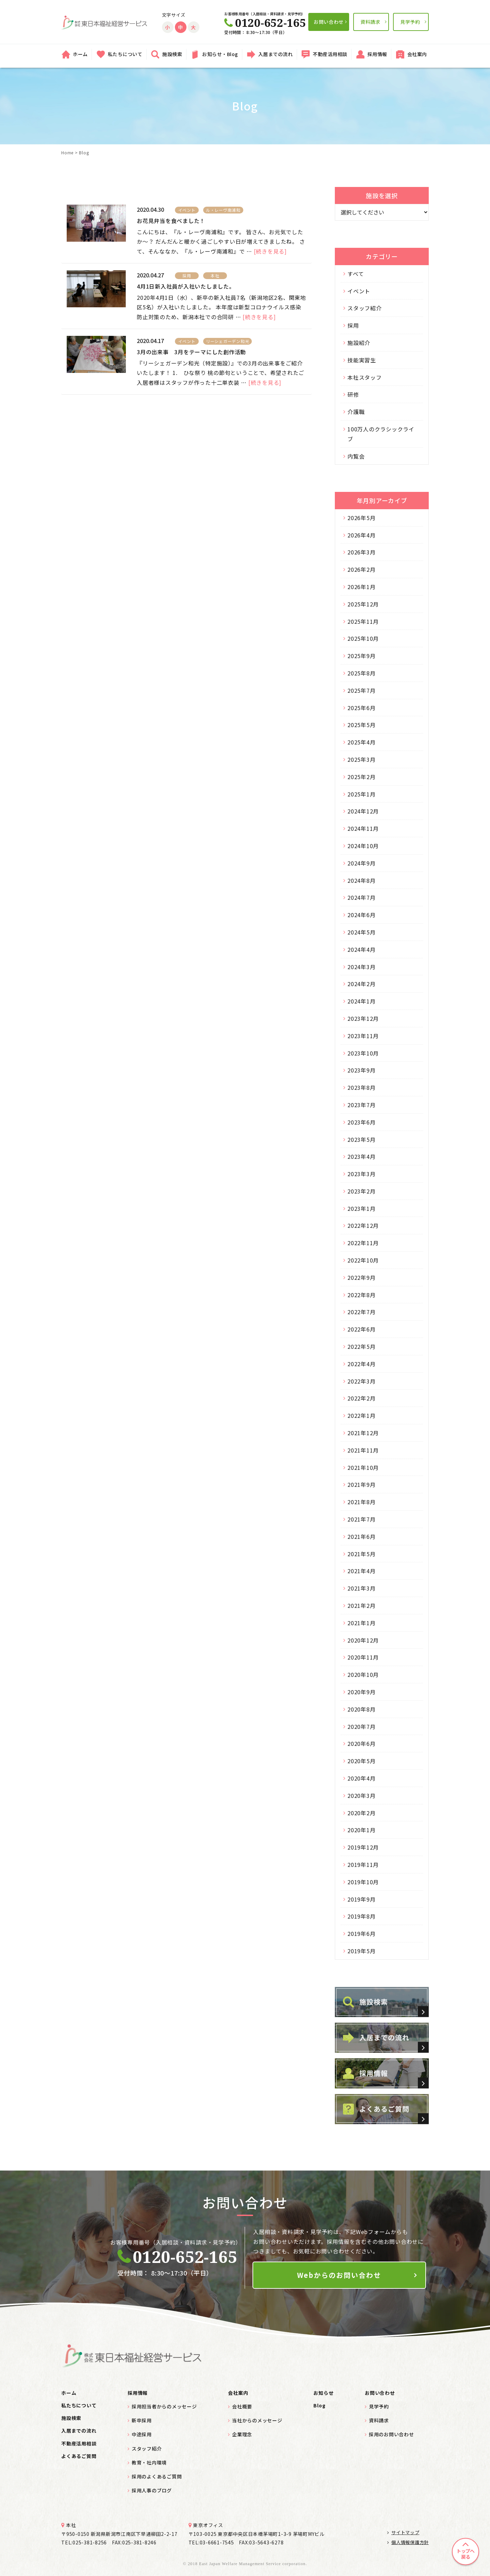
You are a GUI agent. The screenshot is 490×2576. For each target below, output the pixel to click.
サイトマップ (403, 2532)
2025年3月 (361, 759)
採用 (353, 325)
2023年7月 (361, 1105)
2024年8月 (361, 880)
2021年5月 (361, 1554)
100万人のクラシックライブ (380, 434)
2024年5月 (361, 932)
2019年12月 (363, 1847)
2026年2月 (361, 569)
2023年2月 (361, 1191)
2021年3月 (361, 1588)
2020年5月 (361, 1761)
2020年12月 (363, 1640)
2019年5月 (361, 1951)
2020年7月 (361, 1726)
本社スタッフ (364, 377)
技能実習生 (361, 360)
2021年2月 (361, 1605)
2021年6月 (361, 1536)
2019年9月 (361, 1899)
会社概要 (242, 2406)
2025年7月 (361, 690)
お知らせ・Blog (220, 54)
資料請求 (370, 21)
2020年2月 (361, 1813)
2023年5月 (361, 1139)
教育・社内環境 (149, 2462)
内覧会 (355, 456)
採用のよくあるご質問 (157, 2476)
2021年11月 (363, 1450)
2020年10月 (363, 1674)
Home (67, 152)
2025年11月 (363, 621)
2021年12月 (363, 1433)
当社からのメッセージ (257, 2420)
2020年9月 (361, 1692)
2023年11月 (363, 1036)
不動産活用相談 (330, 54)
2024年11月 (363, 828)
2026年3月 (361, 552)
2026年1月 (361, 587)
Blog (319, 2405)
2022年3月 (361, 1381)
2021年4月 (361, 1571)
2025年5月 (361, 725)
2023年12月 (363, 1018)
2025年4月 (361, 742)
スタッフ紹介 (364, 308)
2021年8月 (361, 1502)
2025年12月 (363, 604)
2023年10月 (363, 1053)
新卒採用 (142, 2420)
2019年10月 (363, 1882)
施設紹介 (358, 343)
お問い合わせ (329, 21)
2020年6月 (361, 1743)
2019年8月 (361, 1916)
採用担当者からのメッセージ (164, 2406)
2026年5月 (361, 518)
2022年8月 (361, 1295)
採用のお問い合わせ (391, 2434)
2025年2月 (361, 777)
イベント (358, 291)
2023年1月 (361, 1208)
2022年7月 (361, 1312)
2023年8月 (361, 1087)
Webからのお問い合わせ (339, 2275)
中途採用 (142, 2434)
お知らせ (323, 2392)
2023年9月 (361, 1070)
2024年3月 (361, 967)
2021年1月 (361, 1623)
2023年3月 (361, 1174)
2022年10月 (363, 1260)
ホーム (80, 54)
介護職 (355, 412)
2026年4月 (361, 535)
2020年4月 (361, 1778)
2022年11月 (363, 1243)
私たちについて (125, 54)
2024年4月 (361, 949)
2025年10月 (363, 638)
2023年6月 (361, 1122)
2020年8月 (361, 1709)
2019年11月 (363, 1864)
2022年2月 (361, 1398)
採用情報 (377, 54)
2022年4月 (361, 1364)
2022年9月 (361, 1277)
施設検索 (172, 54)
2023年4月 (361, 1156)
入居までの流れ (275, 54)
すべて (355, 274)
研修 (353, 394)
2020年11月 (363, 1657)
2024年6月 (361, 915)
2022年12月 (363, 1225)
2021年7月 (361, 1519)
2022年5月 (361, 1346)
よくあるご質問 (78, 2456)
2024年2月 (361, 984)
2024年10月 (363, 846)
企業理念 (242, 2434)
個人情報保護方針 (408, 2542)
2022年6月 (361, 1329)
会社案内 (417, 54)
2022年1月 (361, 1415)
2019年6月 (361, 1933)
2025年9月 (361, 656)
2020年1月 (361, 1830)
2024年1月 (361, 1001)
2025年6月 (361, 708)
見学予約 (410, 21)
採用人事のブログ (152, 2490)
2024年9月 (361, 863)
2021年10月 (363, 1467)
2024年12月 (363, 811)
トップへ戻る (465, 2553)
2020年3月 (361, 1795)
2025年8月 (361, 673)
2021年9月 (361, 1484)
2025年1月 (361, 794)
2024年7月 (361, 897)
